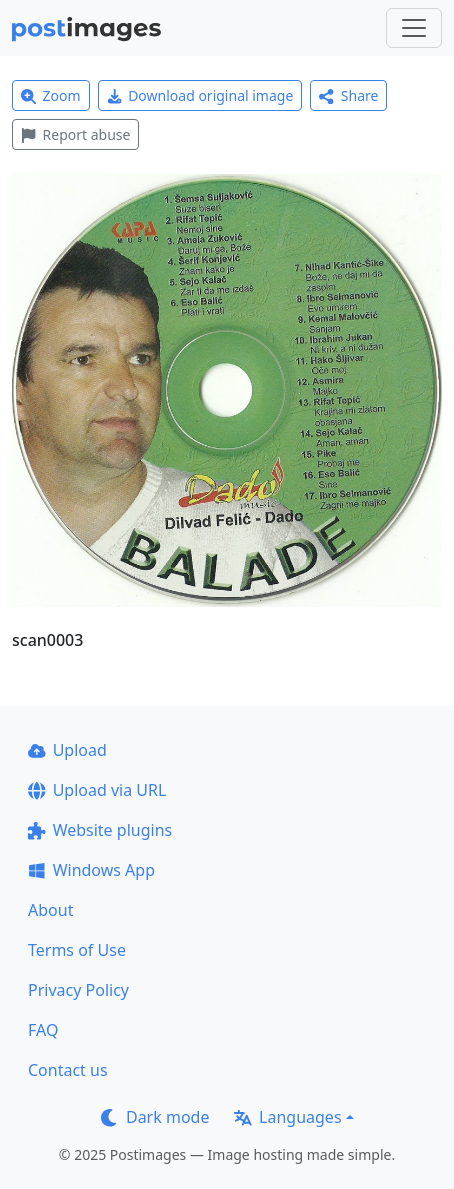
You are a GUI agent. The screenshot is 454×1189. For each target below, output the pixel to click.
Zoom (51, 95)
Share (348, 95)
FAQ (43, 1030)
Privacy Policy (78, 990)
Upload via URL (97, 790)
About (50, 910)
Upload (67, 750)
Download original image (200, 95)
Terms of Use (77, 950)
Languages (287, 1117)
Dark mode (155, 1117)
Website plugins (100, 830)
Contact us (68, 1070)
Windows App (91, 870)
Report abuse (75, 134)
